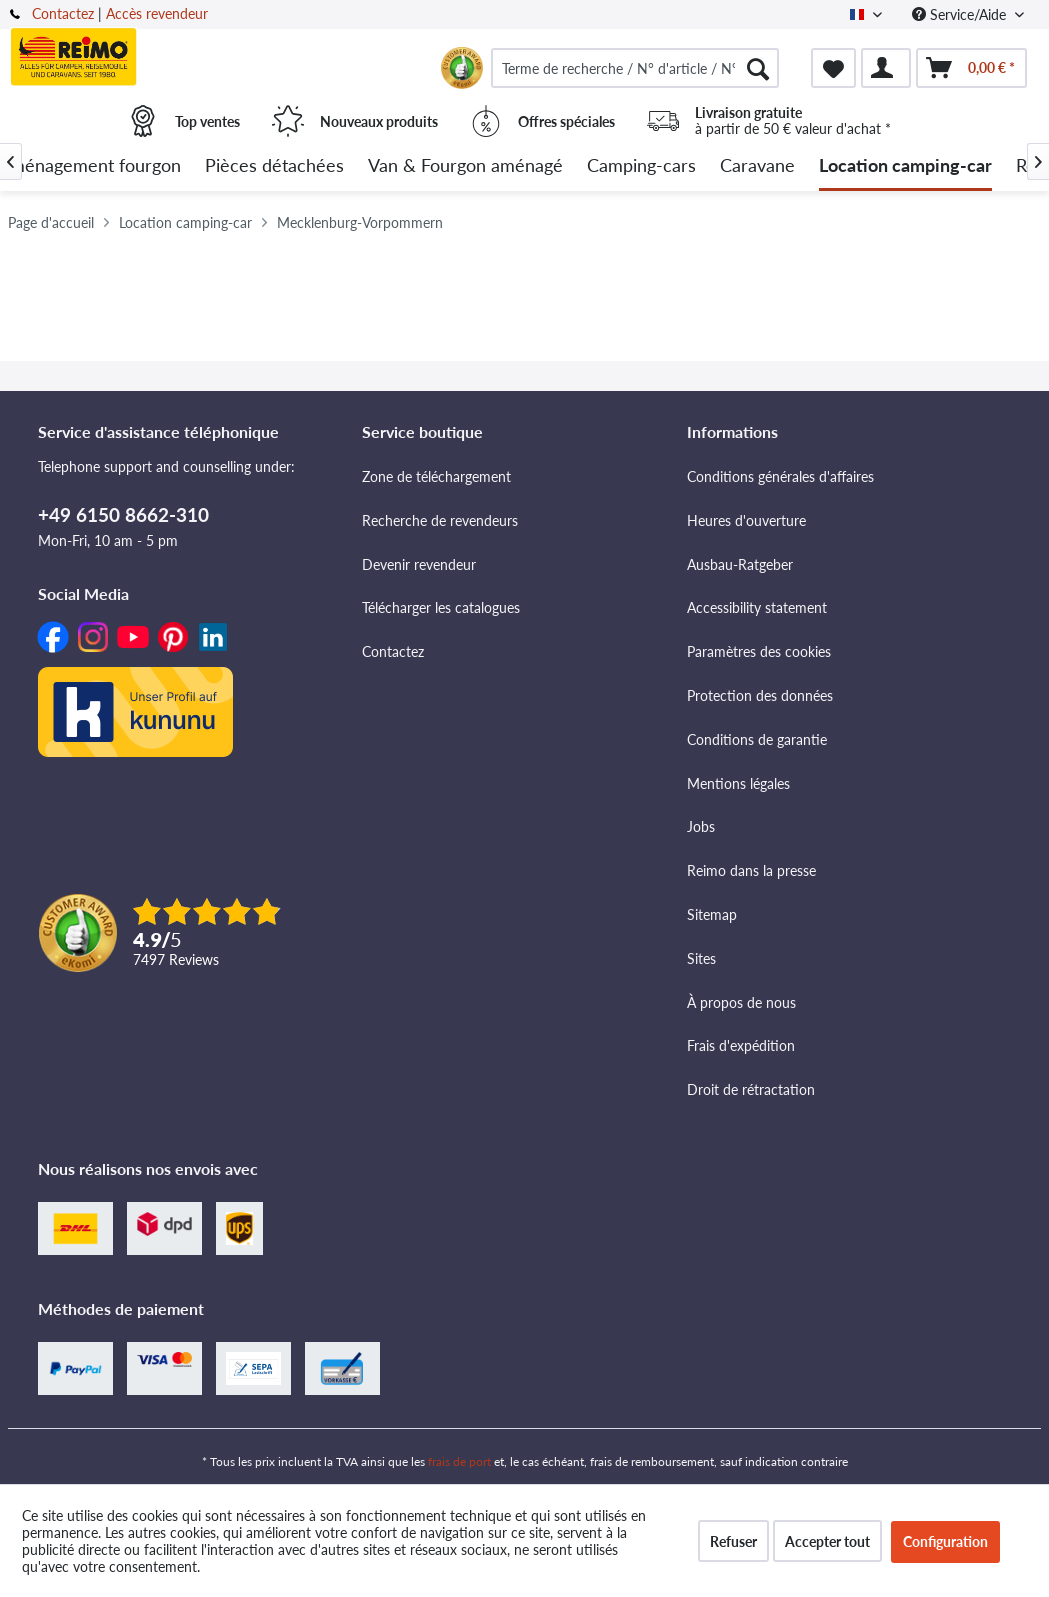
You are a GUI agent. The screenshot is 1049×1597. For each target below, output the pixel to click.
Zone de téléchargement (436, 476)
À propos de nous (741, 1002)
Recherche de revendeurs (440, 520)
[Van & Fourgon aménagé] (465, 166)
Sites (701, 958)
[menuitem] (635, 68)
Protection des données (760, 695)
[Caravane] (757, 166)
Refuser (733, 1541)
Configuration (945, 1541)
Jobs (701, 826)
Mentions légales (738, 783)
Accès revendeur (157, 13)
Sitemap (712, 914)
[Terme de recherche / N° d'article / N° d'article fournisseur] (635, 68)
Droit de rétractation (751, 1089)
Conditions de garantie (757, 739)
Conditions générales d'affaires (780, 476)
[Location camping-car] (905, 166)
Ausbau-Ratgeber (740, 564)
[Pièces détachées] (274, 166)
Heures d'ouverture (746, 520)
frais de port (459, 1461)
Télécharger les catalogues (441, 607)
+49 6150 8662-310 (123, 514)
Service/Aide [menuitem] (961, 14)
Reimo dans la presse (751, 870)
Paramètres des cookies (759, 651)
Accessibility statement (757, 607)
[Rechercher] (758, 68)
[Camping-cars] (641, 166)
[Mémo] (833, 68)
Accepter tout (827, 1541)
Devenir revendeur (419, 564)
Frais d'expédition (741, 1045)
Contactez (63, 13)
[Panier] (971, 68)
